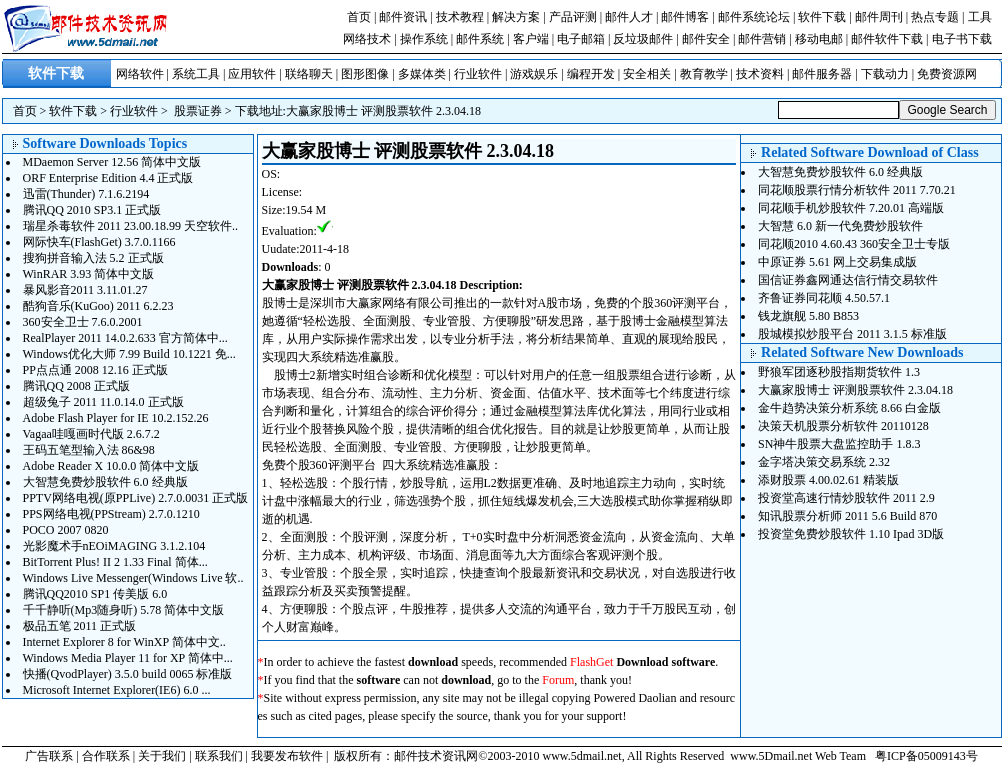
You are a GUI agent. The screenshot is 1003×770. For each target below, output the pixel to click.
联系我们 (219, 756)
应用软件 (252, 74)
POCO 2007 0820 (66, 530)
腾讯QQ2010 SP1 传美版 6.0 (95, 594)
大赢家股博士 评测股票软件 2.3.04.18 (383, 111)
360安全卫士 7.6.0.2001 (83, 322)
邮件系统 (480, 39)
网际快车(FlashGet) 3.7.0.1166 (99, 242)
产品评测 (573, 17)
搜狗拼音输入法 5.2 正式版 (93, 258)
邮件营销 (762, 39)
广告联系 (49, 756)
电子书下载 (962, 39)
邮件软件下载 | (891, 39)
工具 (980, 17)
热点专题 (935, 17)
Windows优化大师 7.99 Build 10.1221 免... (129, 354)
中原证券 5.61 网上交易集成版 (837, 262)
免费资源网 (947, 74)
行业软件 (478, 74)
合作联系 (106, 756)
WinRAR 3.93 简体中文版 (89, 274)
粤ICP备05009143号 (926, 756)
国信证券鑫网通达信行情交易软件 (848, 280)
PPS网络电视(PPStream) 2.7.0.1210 (111, 514)
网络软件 (140, 74)
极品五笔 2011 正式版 (80, 626)
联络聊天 (309, 74)
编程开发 (591, 74)
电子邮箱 (581, 39)
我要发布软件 (287, 756)
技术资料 (760, 74)
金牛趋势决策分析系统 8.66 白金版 (849, 408)
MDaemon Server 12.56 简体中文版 (112, 162)
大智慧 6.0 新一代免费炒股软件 (840, 226)
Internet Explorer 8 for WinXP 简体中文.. (124, 642)
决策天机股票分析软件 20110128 (843, 426)
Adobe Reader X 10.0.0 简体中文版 (111, 466)
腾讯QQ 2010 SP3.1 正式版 (92, 210)
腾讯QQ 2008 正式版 (76, 386)
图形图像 (365, 74)
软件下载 (822, 17)
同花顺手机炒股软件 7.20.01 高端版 (851, 208)
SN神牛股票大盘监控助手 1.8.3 (839, 444)
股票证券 (198, 111)
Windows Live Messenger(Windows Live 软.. (133, 578)
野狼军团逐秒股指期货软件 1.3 (839, 372)
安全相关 (647, 74)
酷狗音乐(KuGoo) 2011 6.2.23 (98, 306)
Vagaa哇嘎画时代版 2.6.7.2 (91, 434)
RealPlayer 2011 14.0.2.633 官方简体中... (125, 338)
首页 (359, 17)
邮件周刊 (879, 17)
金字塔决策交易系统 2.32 (824, 462)
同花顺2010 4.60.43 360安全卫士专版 (854, 244)
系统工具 (196, 74)
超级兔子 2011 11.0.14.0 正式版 (103, 402)
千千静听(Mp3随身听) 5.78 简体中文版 (124, 610)
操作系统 (424, 39)
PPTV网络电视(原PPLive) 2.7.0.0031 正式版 (136, 498)
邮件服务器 (822, 74)
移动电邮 (819, 39)
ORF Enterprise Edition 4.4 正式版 (108, 178)
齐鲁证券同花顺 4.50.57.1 (824, 298)
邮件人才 (629, 17)
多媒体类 (422, 74)
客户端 (531, 39)
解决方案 (516, 17)
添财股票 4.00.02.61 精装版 (828, 480)
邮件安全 (706, 39)
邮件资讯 (403, 17)
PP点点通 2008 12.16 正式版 (95, 370)
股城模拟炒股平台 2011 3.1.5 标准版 (852, 334)
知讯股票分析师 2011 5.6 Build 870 (847, 516)
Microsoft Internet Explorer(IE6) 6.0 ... (117, 690)
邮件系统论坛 (754, 17)
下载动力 (885, 74)
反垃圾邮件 (643, 39)
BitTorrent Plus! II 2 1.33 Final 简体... (115, 562)
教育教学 (704, 74)
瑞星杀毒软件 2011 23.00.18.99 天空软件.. (131, 226)
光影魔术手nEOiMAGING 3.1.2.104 (114, 546)
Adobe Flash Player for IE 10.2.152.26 (116, 418)
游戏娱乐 (534, 74)
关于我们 (162, 756)
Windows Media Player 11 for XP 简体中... (128, 658)
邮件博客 (685, 17)
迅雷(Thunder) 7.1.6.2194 (86, 194)
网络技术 (367, 39)
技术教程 (460, 17)
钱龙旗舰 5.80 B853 (808, 316)
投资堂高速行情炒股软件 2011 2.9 (846, 498)
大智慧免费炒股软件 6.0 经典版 (105, 482)
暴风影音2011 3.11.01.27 (85, 290)
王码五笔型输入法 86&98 (89, 450)
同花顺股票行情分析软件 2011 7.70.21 (857, 190)
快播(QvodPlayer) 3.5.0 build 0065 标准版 (128, 674)
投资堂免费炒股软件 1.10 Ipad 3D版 (851, 534)
